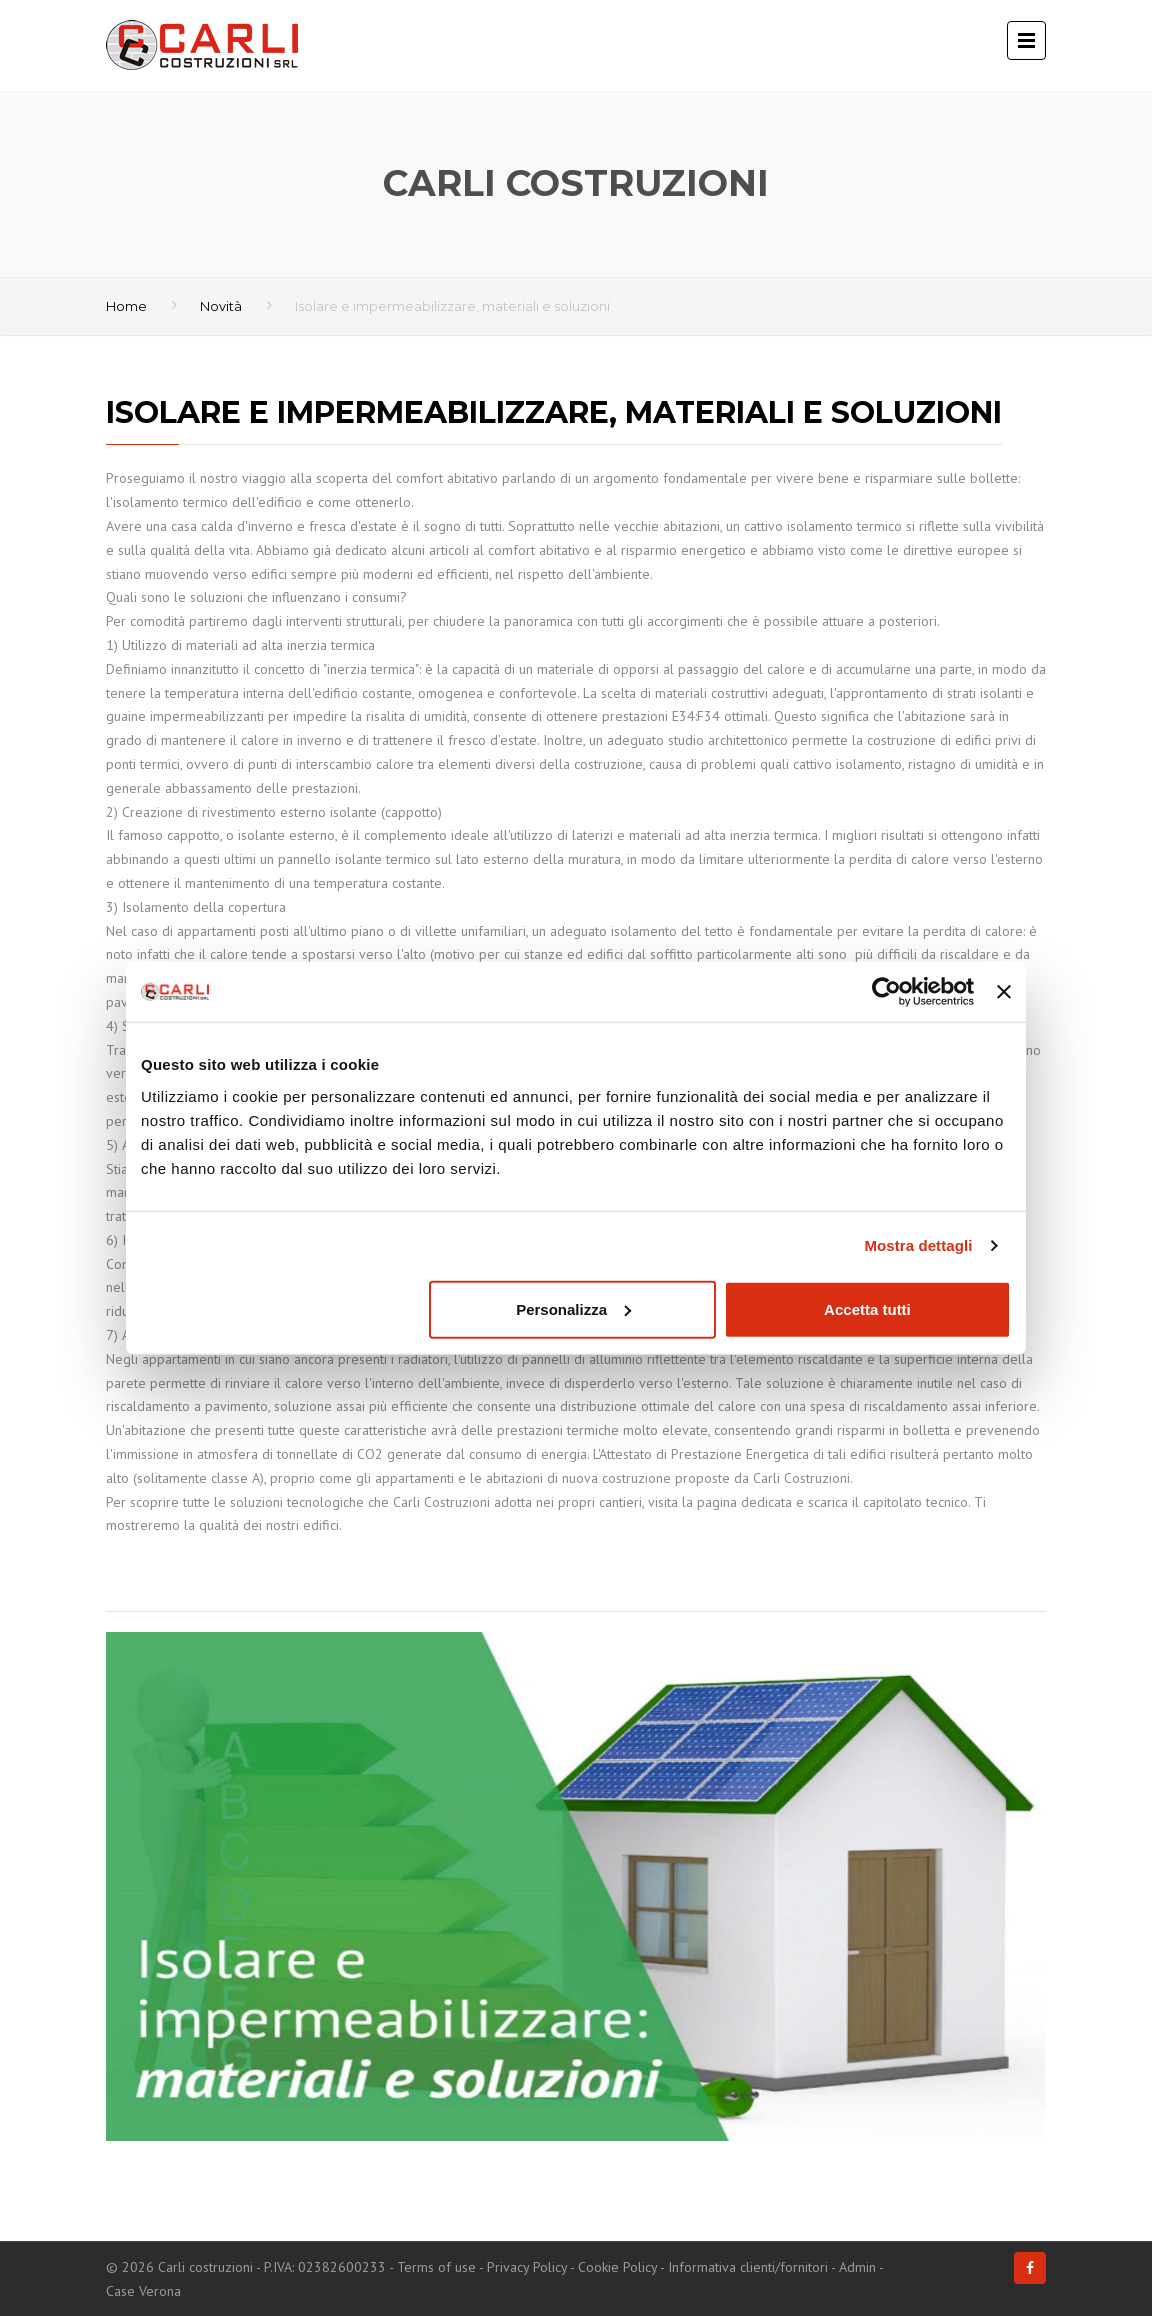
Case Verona (143, 2291)
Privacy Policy (527, 2267)
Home (126, 306)
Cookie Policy (617, 2267)
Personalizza (573, 1308)
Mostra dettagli (918, 1245)
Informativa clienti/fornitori (748, 2267)
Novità (221, 306)
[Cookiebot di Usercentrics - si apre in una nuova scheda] (886, 992)
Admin (857, 2267)
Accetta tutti (867, 1308)
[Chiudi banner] (1004, 992)
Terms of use (436, 2267)
